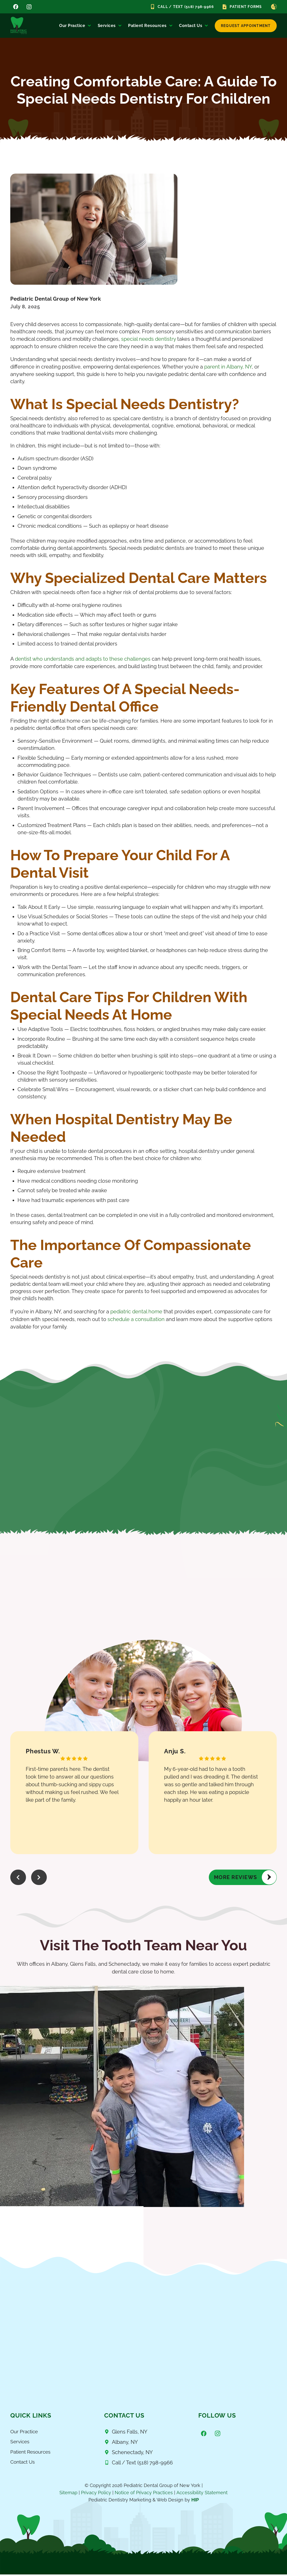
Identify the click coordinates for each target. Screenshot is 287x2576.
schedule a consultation (136, 1319)
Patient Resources (150, 26)
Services (110, 26)
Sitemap (68, 2494)
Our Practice (75, 26)
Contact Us (193, 26)
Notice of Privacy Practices (144, 2494)
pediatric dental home (136, 1311)
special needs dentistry (148, 339)
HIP (195, 2501)
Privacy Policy (96, 2494)
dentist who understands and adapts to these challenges (82, 659)
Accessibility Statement (202, 2494)
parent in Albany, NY (228, 367)
